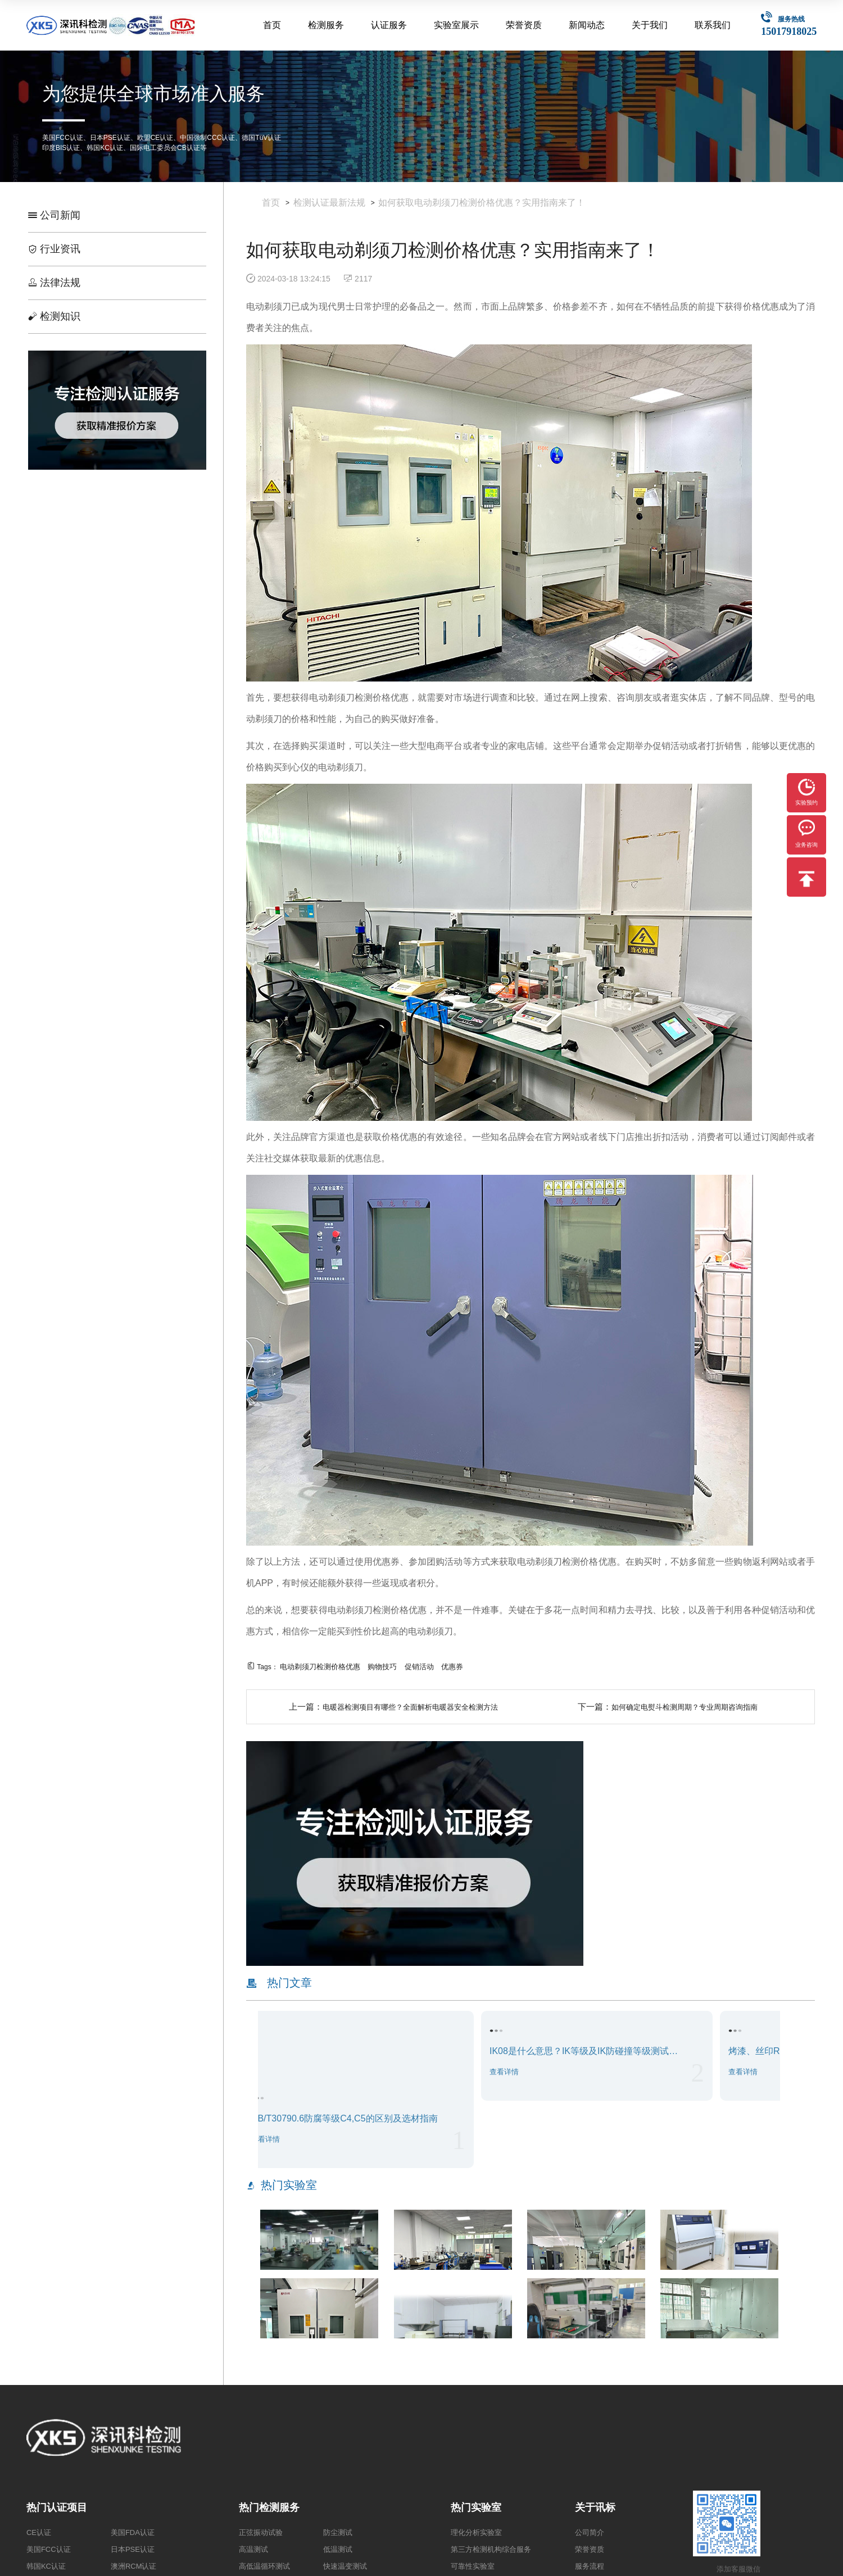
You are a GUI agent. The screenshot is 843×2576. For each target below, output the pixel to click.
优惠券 (452, 1666)
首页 (272, 25)
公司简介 (589, 2532)
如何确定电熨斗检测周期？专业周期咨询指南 (684, 1707)
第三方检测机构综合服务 (491, 2549)
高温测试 (253, 2549)
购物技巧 (382, 1666)
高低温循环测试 (264, 2566)
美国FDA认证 (133, 2532)
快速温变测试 (345, 2566)
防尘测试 (337, 2532)
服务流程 (589, 2566)
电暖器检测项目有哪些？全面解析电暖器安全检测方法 (410, 1707)
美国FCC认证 (48, 2549)
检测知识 (54, 316)
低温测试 (337, 2549)
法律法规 (54, 282)
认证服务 (389, 25)
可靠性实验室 (473, 2566)
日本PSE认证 (133, 2549)
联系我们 (713, 25)
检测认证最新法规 (329, 202)
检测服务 (326, 25)
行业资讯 (54, 249)
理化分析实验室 (476, 2532)
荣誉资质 (524, 25)
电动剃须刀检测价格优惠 (320, 1666)
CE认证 (38, 2532)
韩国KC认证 (46, 2566)
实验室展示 (456, 25)
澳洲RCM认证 (134, 2566)
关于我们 (650, 25)
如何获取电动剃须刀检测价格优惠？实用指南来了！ (481, 202)
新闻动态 (587, 25)
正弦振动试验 (261, 2532)
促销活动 (419, 1666)
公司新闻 (54, 215)
